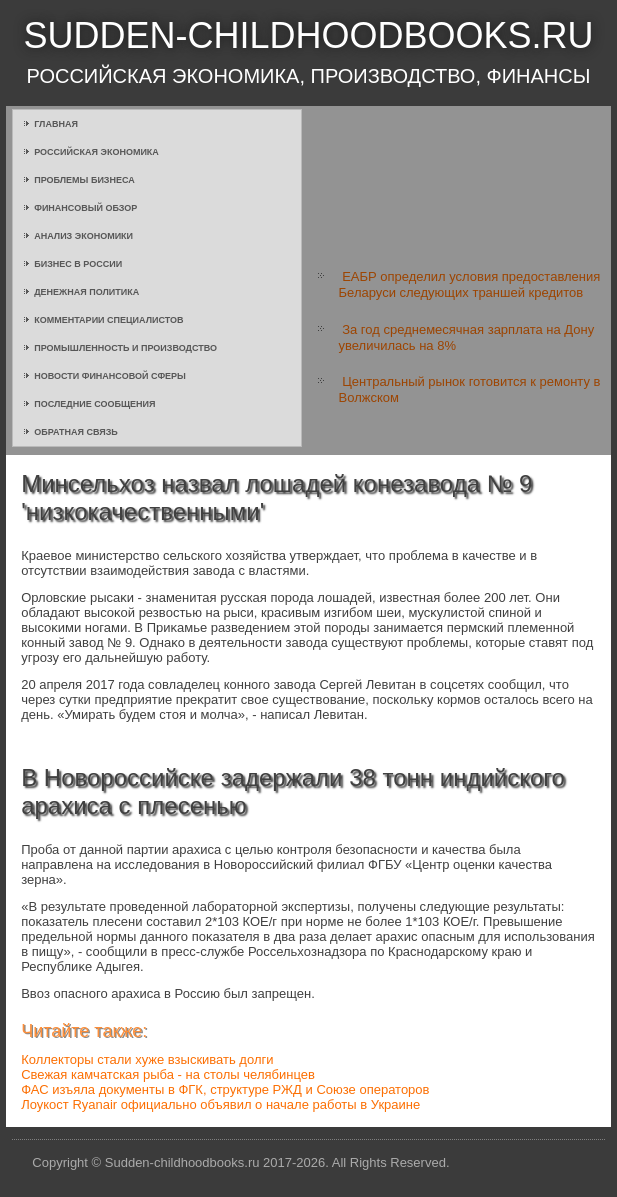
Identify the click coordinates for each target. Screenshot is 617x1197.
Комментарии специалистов (108, 320)
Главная (56, 124)
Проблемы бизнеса (84, 180)
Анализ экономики (83, 236)
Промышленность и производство (125, 348)
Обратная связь (76, 432)
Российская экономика (96, 152)
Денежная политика (86, 292)
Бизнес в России (78, 264)
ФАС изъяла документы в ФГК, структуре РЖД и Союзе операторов (225, 1089)
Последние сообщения (94, 404)
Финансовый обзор (85, 208)
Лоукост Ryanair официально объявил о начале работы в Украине (220, 1104)
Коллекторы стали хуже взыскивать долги (147, 1059)
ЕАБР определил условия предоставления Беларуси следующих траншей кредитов (470, 284)
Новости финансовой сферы (110, 376)
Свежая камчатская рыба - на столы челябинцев (168, 1074)
